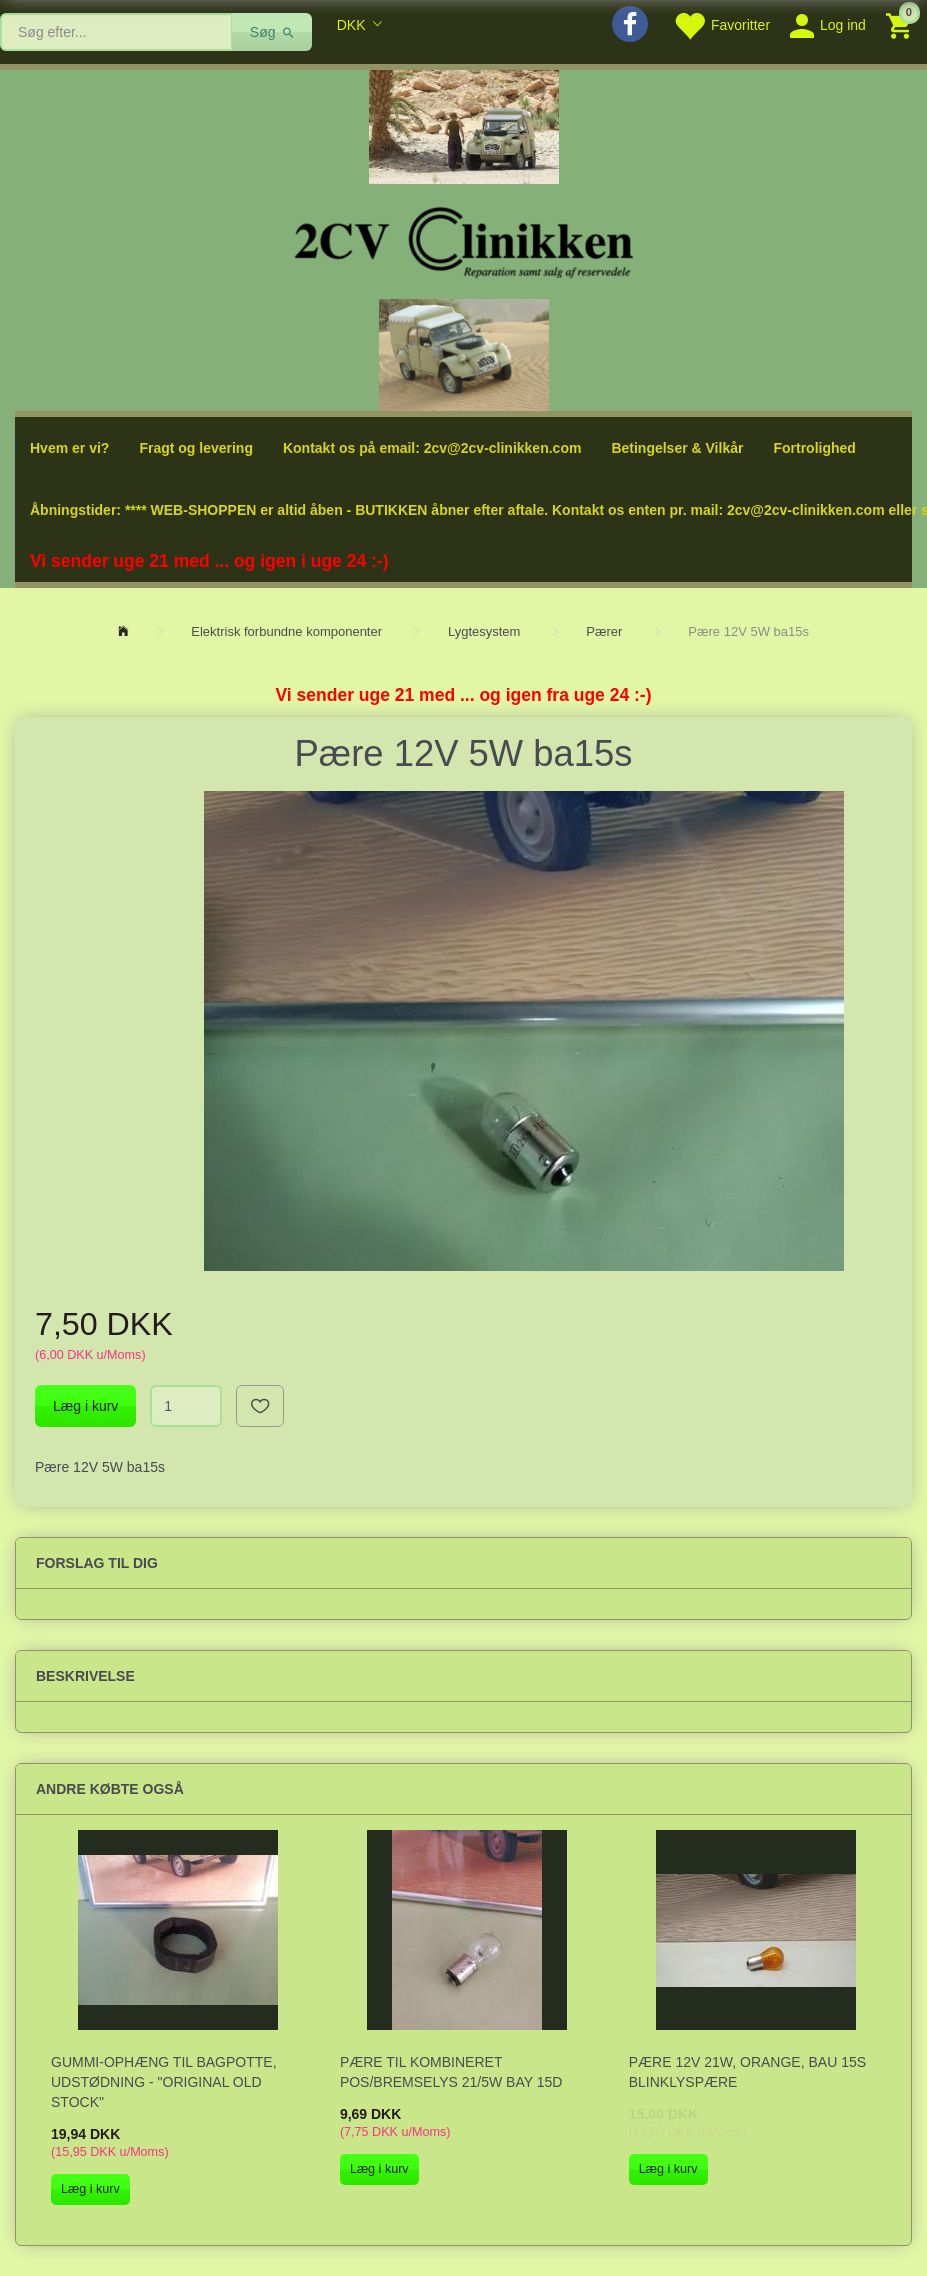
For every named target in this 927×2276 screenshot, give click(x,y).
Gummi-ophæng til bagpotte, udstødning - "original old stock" (164, 2082)
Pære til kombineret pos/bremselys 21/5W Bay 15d (451, 2072)
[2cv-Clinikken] (464, 239)
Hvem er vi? (69, 448)
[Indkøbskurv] (901, 24)
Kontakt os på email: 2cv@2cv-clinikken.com (432, 448)
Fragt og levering (196, 448)
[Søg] (272, 32)
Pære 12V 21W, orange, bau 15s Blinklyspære (747, 2072)
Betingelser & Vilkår (677, 448)
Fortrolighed (814, 448)
